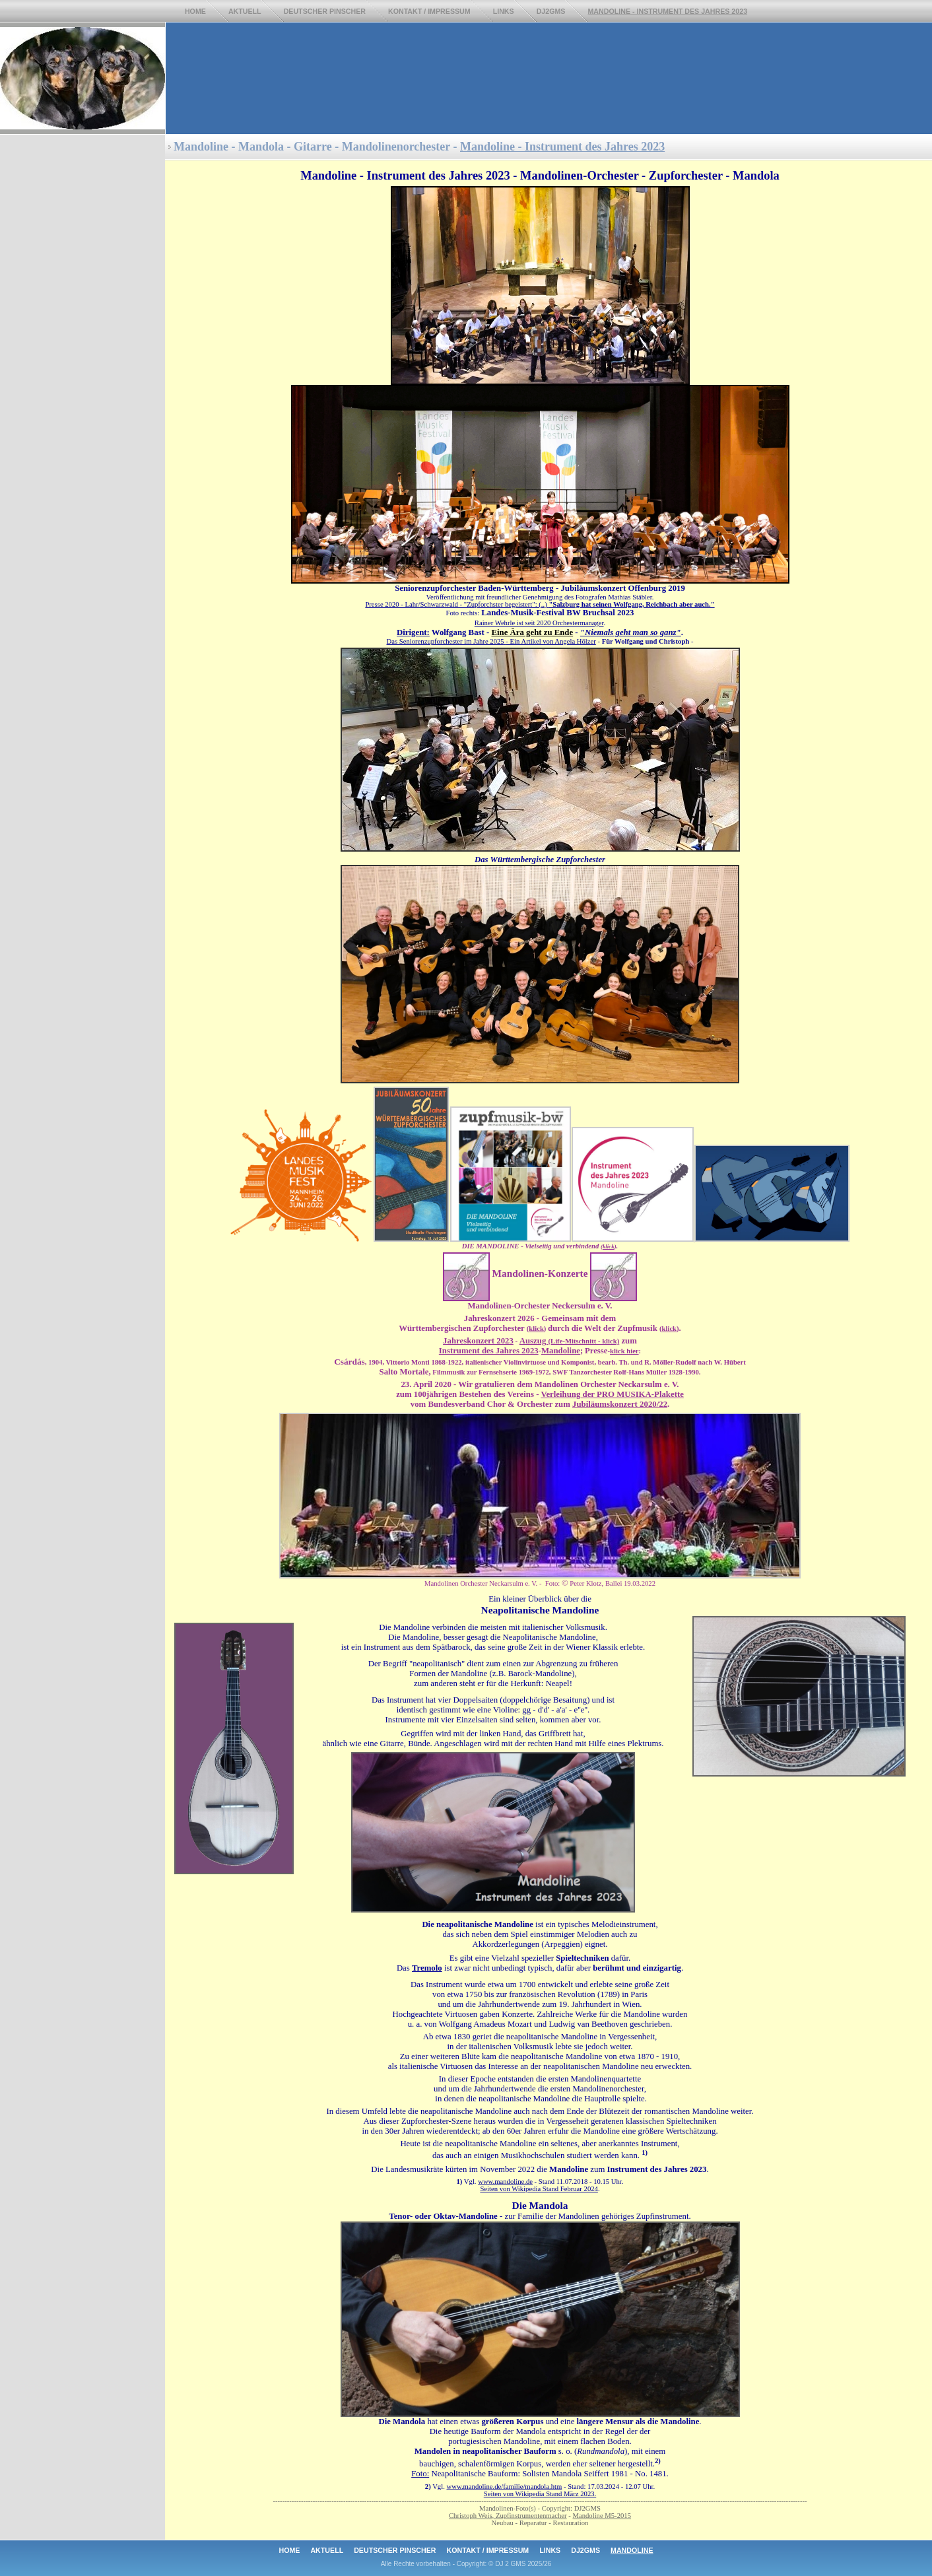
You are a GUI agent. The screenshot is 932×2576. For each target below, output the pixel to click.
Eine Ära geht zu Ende (532, 632)
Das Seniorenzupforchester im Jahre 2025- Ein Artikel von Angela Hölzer (491, 641)
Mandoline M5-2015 (601, 2515)
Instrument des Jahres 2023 (489, 1350)
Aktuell (244, 11)
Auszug (569, 1340)
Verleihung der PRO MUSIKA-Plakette (612, 1394)
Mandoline (560, 1350)
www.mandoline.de (505, 2181)
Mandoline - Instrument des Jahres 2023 (562, 146)
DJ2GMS (551, 11)
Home (195, 11)
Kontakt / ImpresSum (429, 11)
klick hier (624, 1351)
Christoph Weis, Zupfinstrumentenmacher (508, 2515)
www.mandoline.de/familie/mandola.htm (504, 2486)
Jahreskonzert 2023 (478, 1340)
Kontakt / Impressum (488, 2550)
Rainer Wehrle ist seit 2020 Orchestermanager (539, 623)
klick (609, 1246)
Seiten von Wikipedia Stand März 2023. (540, 2493)
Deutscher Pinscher (325, 11)
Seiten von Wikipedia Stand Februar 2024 (538, 2188)
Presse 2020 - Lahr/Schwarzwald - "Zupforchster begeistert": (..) (539, 604)
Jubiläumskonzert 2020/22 (619, 1404)
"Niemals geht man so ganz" (630, 632)
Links (503, 11)
